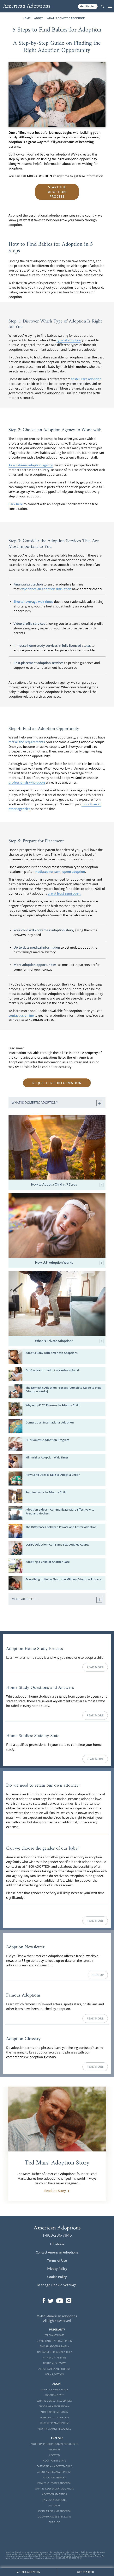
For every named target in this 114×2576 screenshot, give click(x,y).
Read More (95, 1667)
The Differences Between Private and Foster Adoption (61, 1527)
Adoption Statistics (54, 2494)
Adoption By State (54, 2460)
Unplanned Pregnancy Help (54, 2352)
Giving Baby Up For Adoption (54, 2341)
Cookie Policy (57, 2277)
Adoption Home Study (54, 2412)
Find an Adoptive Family (54, 2346)
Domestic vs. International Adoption (50, 1422)
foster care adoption (86, 379)
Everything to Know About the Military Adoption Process (63, 1579)
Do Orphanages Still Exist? (54, 2516)
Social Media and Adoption (54, 2511)
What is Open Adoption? (54, 2423)
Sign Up (98, 1975)
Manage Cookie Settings (57, 2285)
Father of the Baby (54, 2357)
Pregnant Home (54, 2335)
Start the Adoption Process (57, 192)
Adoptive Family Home (54, 2389)
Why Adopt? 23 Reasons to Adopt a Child (53, 1405)
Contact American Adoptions (57, 2252)
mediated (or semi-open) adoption (60, 871)
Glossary (54, 2505)
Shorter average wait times (33, 601)
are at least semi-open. (64, 893)
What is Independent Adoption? (54, 2488)
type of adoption (69, 340)
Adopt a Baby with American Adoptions (52, 1353)
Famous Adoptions (54, 2500)
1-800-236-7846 (57, 2235)
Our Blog (54, 2522)
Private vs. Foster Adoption (54, 2483)
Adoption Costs (54, 2395)
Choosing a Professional (54, 2406)
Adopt (38, 18)
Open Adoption (54, 2374)
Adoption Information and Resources (54, 2444)
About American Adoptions (54, 2472)
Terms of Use (57, 2260)
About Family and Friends (54, 2369)
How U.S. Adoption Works (69, 1263)
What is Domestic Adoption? (66, 18)
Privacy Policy (57, 2269)
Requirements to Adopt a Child (46, 1492)
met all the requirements (27, 742)
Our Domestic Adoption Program (47, 1440)
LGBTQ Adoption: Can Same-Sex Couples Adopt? (57, 1544)
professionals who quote (27, 782)
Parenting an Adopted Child (54, 2466)
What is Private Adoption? (69, 1341)
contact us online (21, 1015)
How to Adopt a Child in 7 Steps (67, 1185)
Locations (57, 2244)
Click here (16, 504)
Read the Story (57, 2191)
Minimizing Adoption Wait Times (47, 1457)
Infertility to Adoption (54, 2417)
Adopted (54, 2455)
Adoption (54, 2449)
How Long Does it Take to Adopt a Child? (53, 1475)
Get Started (87, 6)
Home (26, 18)
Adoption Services (54, 2477)
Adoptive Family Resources (54, 2428)
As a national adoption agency (31, 465)
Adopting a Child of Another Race (48, 1562)
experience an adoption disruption (45, 589)
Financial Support (54, 2363)
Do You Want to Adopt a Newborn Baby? (52, 1370)
